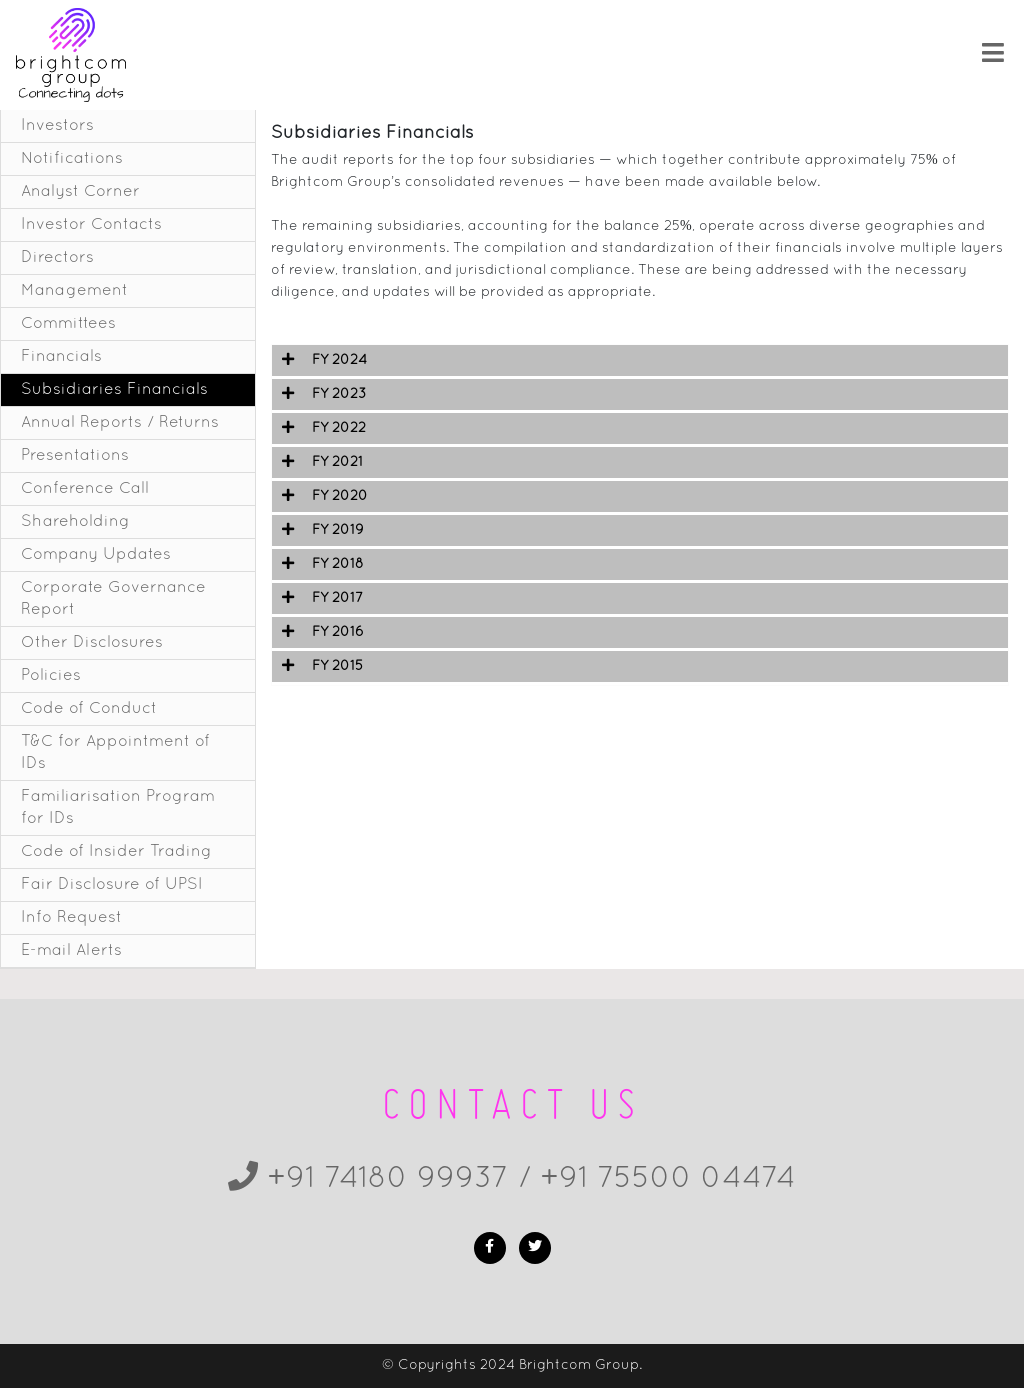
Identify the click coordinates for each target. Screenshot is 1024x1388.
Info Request (71, 918)
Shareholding (75, 522)
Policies (51, 676)
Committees (68, 324)
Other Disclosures (92, 643)
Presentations (75, 456)
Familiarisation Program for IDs (118, 808)
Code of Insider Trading (116, 852)
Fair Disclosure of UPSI (112, 885)
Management (74, 291)
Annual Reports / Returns (120, 423)
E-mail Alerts (71, 951)
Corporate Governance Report (113, 599)
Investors (57, 126)
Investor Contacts (91, 225)
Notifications (72, 159)
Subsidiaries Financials (114, 390)
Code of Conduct (89, 709)
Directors (57, 258)
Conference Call (85, 489)
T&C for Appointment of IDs (115, 753)
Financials (61, 357)
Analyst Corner (80, 192)
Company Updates (96, 555)
